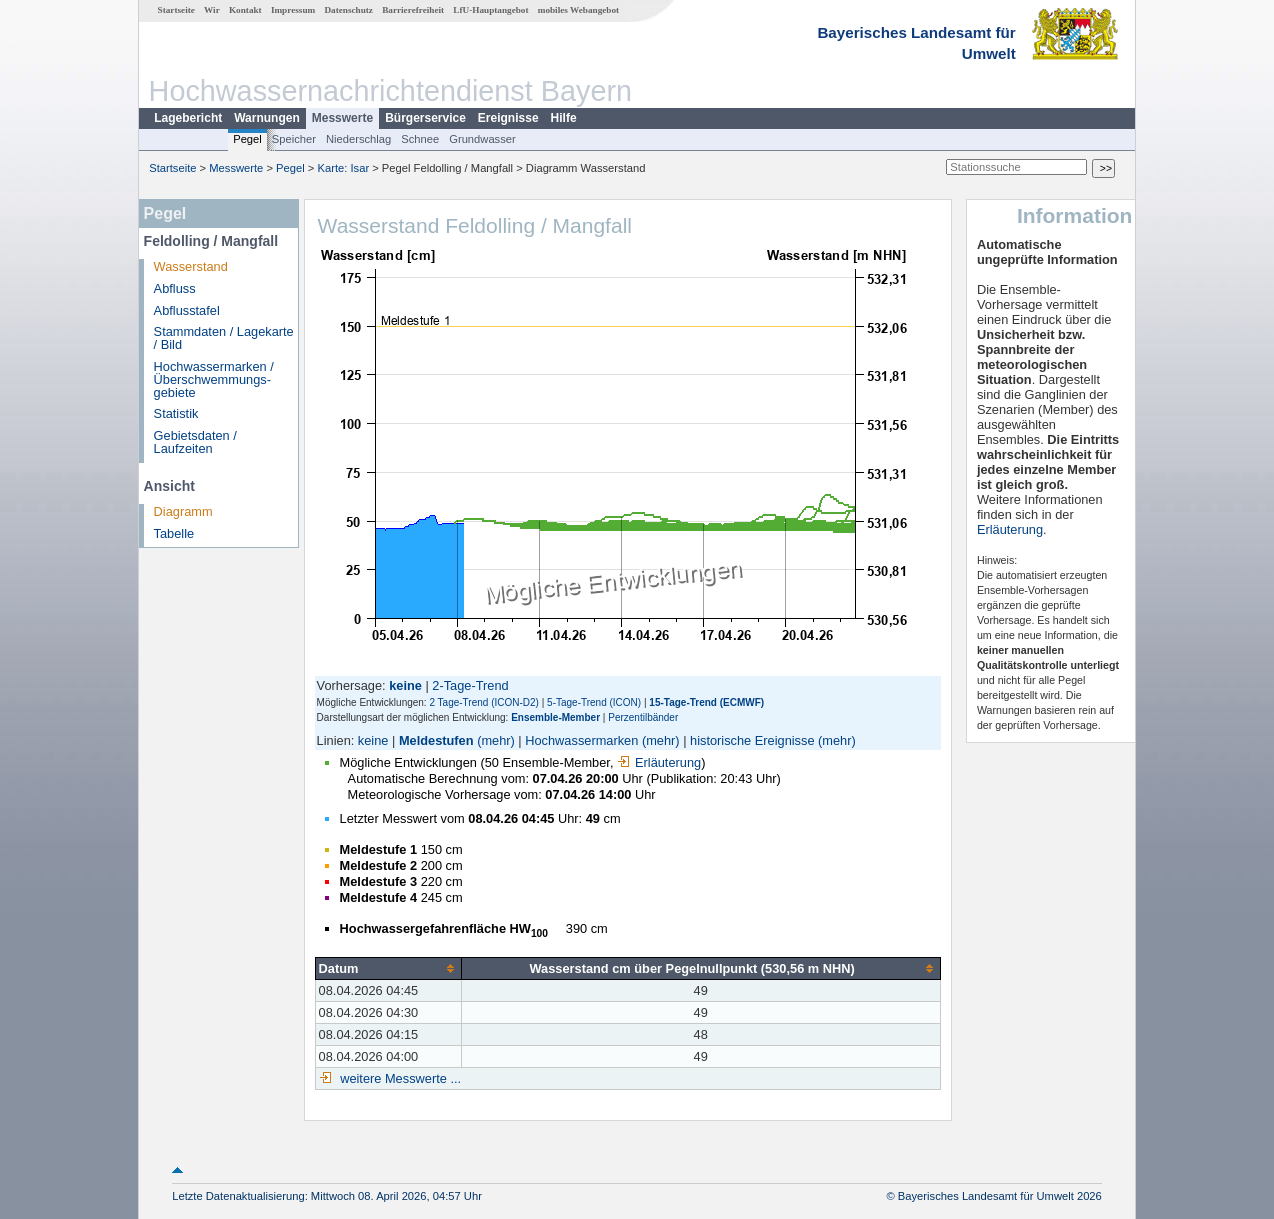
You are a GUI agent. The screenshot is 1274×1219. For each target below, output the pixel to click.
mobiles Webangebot (578, 10)
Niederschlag (358, 139)
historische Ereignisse (752, 740)
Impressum (293, 10)
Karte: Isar (344, 168)
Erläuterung (659, 762)
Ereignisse (508, 118)
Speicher (294, 139)
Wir (212, 10)
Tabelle (174, 533)
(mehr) (496, 740)
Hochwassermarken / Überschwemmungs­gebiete (214, 379)
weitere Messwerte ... (399, 1078)
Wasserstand (191, 266)
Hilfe (564, 118)
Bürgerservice (425, 118)
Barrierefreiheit (413, 10)
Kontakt (245, 10)
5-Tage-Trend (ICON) (594, 702)
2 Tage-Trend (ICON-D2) (483, 702)
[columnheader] (388, 968)
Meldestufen (436, 740)
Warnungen (267, 118)
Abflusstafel (187, 310)
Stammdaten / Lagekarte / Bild (224, 338)
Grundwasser (482, 139)
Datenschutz (348, 10)
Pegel (247, 139)
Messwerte (342, 118)
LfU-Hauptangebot (490, 10)
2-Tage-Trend (470, 685)
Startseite (176, 10)
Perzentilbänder (643, 717)
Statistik (176, 413)
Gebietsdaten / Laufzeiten (195, 442)
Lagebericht (188, 118)
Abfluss (175, 288)
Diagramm (183, 511)
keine (373, 740)
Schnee (420, 139)
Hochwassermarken (581, 740)
